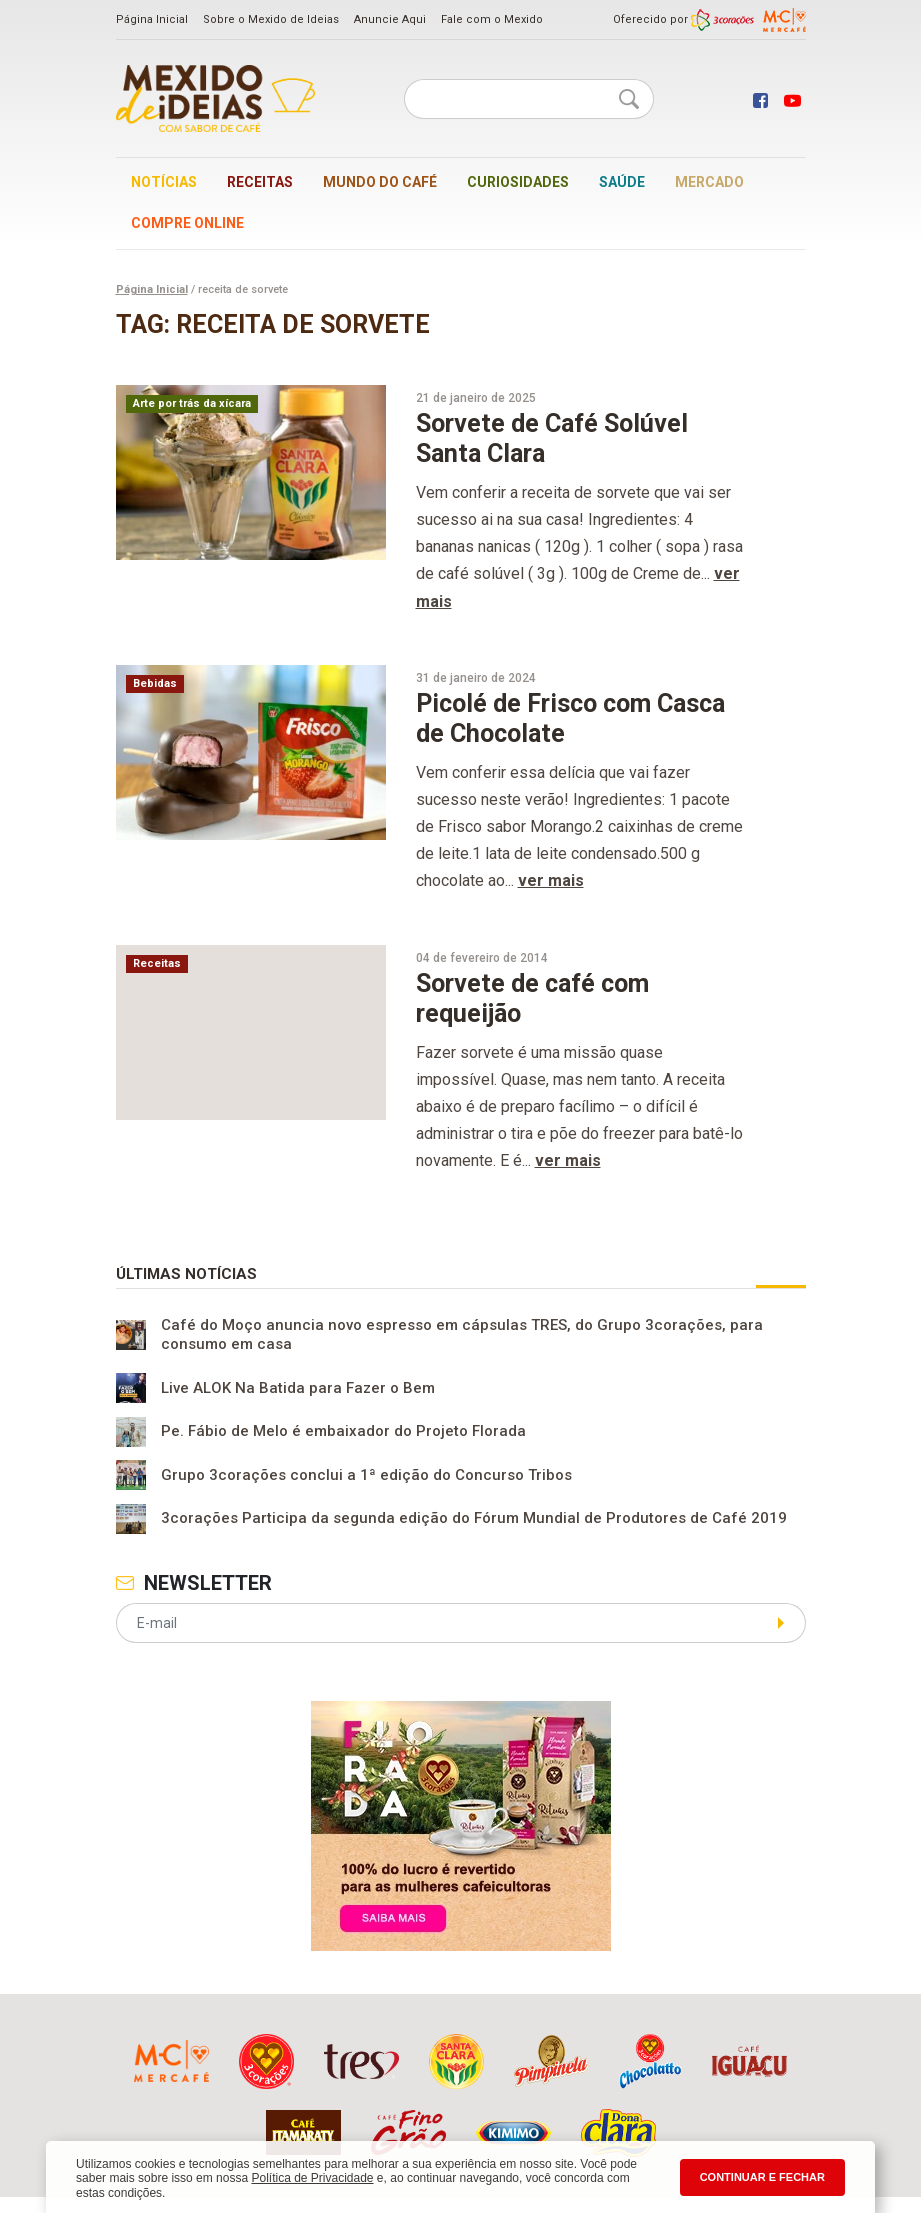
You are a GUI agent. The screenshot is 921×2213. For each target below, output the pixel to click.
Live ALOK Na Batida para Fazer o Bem (298, 1388)
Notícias (164, 182)
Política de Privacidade (312, 2178)
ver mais (551, 880)
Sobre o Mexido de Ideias (271, 19)
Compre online (187, 223)
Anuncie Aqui (390, 19)
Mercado (709, 182)
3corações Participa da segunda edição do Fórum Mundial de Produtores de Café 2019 (474, 1519)
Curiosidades (518, 182)
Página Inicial (152, 19)
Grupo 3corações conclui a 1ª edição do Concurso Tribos (366, 1475)
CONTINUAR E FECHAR (762, 2177)
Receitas (260, 182)
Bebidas (155, 683)
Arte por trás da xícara (192, 403)
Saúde (622, 182)
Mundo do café (380, 182)
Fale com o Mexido (492, 19)
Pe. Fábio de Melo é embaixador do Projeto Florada (343, 1432)
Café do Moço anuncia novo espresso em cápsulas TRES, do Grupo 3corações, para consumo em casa (462, 1335)
